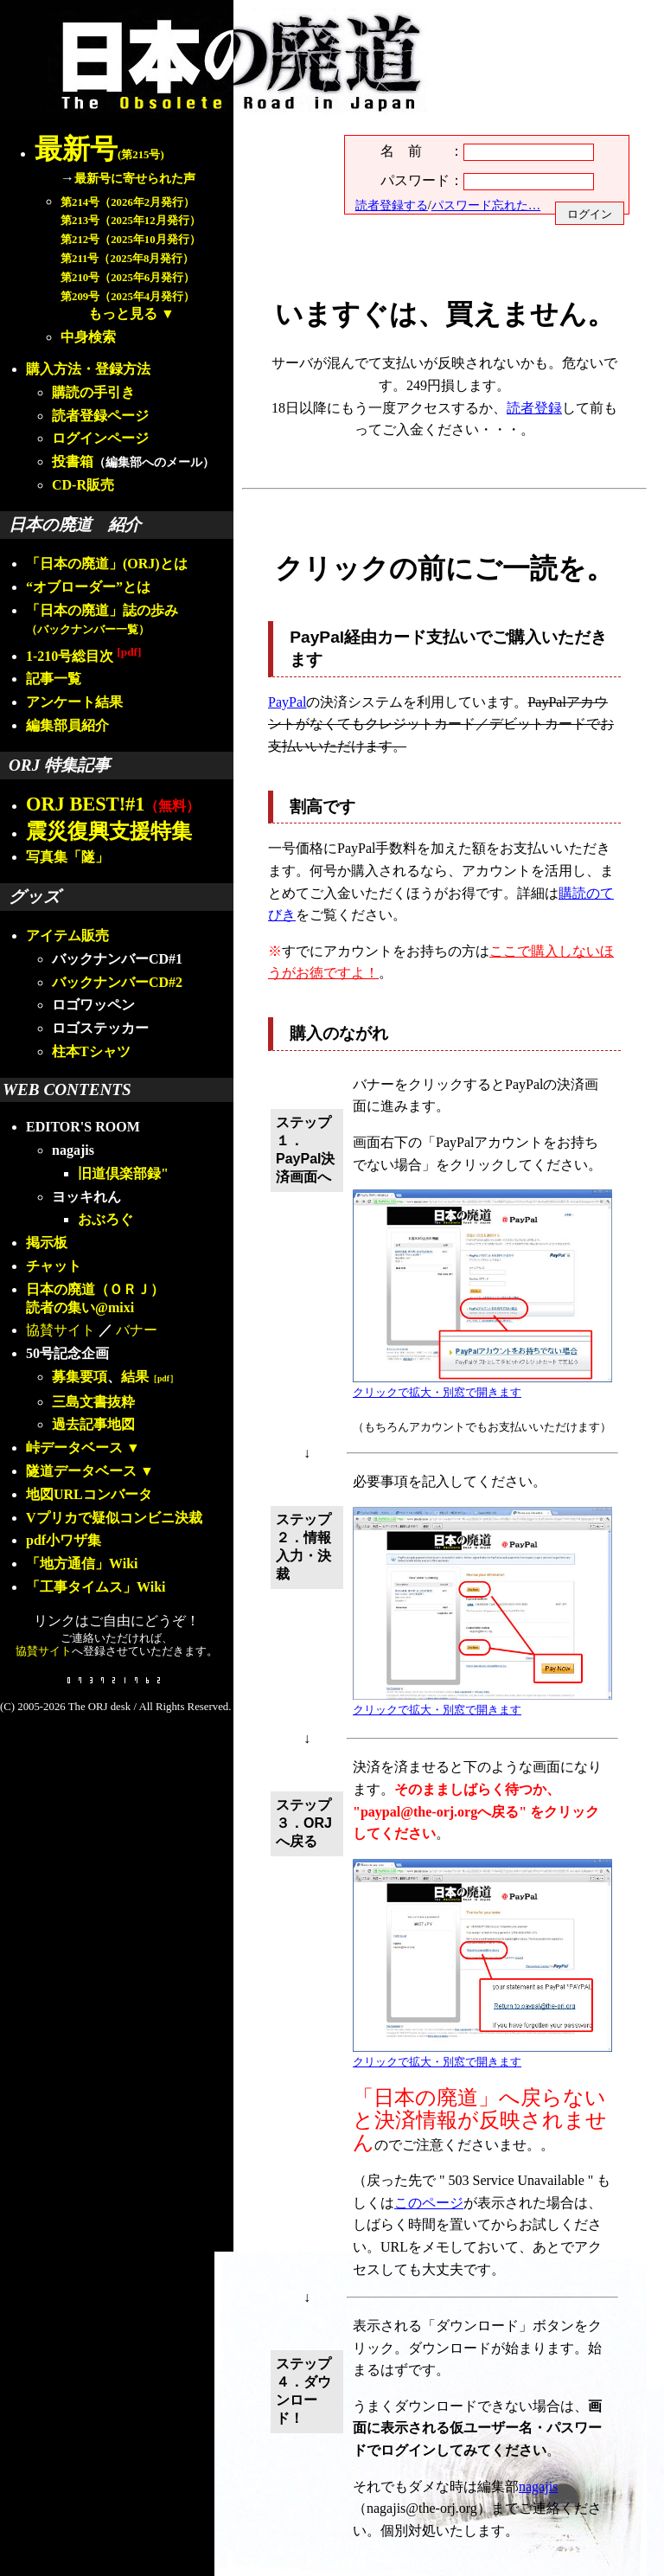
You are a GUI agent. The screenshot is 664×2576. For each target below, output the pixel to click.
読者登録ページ (100, 415)
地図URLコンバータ (89, 1494)
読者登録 (534, 407)
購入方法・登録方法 (88, 369)
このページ (428, 2202)
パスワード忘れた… (485, 205)
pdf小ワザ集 (63, 1540)
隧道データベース (81, 1471)
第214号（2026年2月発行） (128, 202)
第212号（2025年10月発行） (131, 240)
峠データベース (74, 1447)
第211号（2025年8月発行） (127, 259)
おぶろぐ (105, 1219)
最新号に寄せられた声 (134, 178)
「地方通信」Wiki (82, 1563)
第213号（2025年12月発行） (131, 221)
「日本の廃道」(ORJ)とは (107, 563)
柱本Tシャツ (91, 1051)
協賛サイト (60, 1330)
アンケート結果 (74, 702)
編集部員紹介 (67, 725)
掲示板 (46, 1242)
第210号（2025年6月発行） (128, 278)
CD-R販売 (83, 484)
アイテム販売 (67, 935)
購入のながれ (339, 1033)
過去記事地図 (93, 1424)
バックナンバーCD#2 (117, 982)
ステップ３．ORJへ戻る (304, 1823)
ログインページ (100, 438)
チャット (53, 1266)
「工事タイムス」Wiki (96, 1587)
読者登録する (391, 205)
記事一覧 (53, 678)
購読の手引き (93, 392)
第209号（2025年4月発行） (128, 297)
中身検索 (88, 337)
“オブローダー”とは (88, 587)
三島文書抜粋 (93, 1401)
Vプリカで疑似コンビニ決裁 (114, 1517)
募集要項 (79, 1376)
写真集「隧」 (67, 856)
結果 (149, 1376)
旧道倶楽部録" (123, 1173)
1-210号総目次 (83, 656)
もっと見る (122, 313)
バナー (136, 1330)
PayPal (287, 702)
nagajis (538, 2486)
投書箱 (72, 461)
